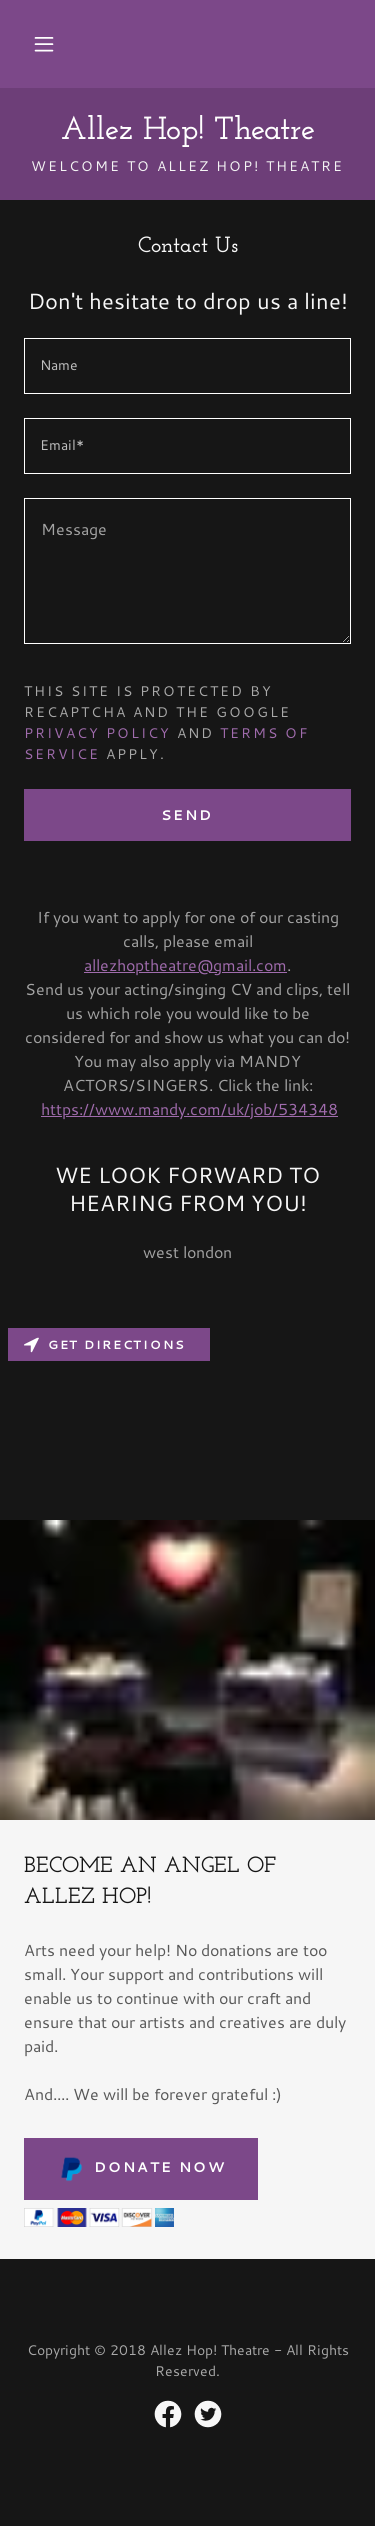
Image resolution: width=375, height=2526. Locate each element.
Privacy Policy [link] (97, 733)
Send (187, 815)
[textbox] (187, 366)
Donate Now (141, 2169)
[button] (44, 44)
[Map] (187, 1420)
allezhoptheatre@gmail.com (185, 964)
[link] (188, 131)
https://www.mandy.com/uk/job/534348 (189, 1108)
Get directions (105, 1344)
